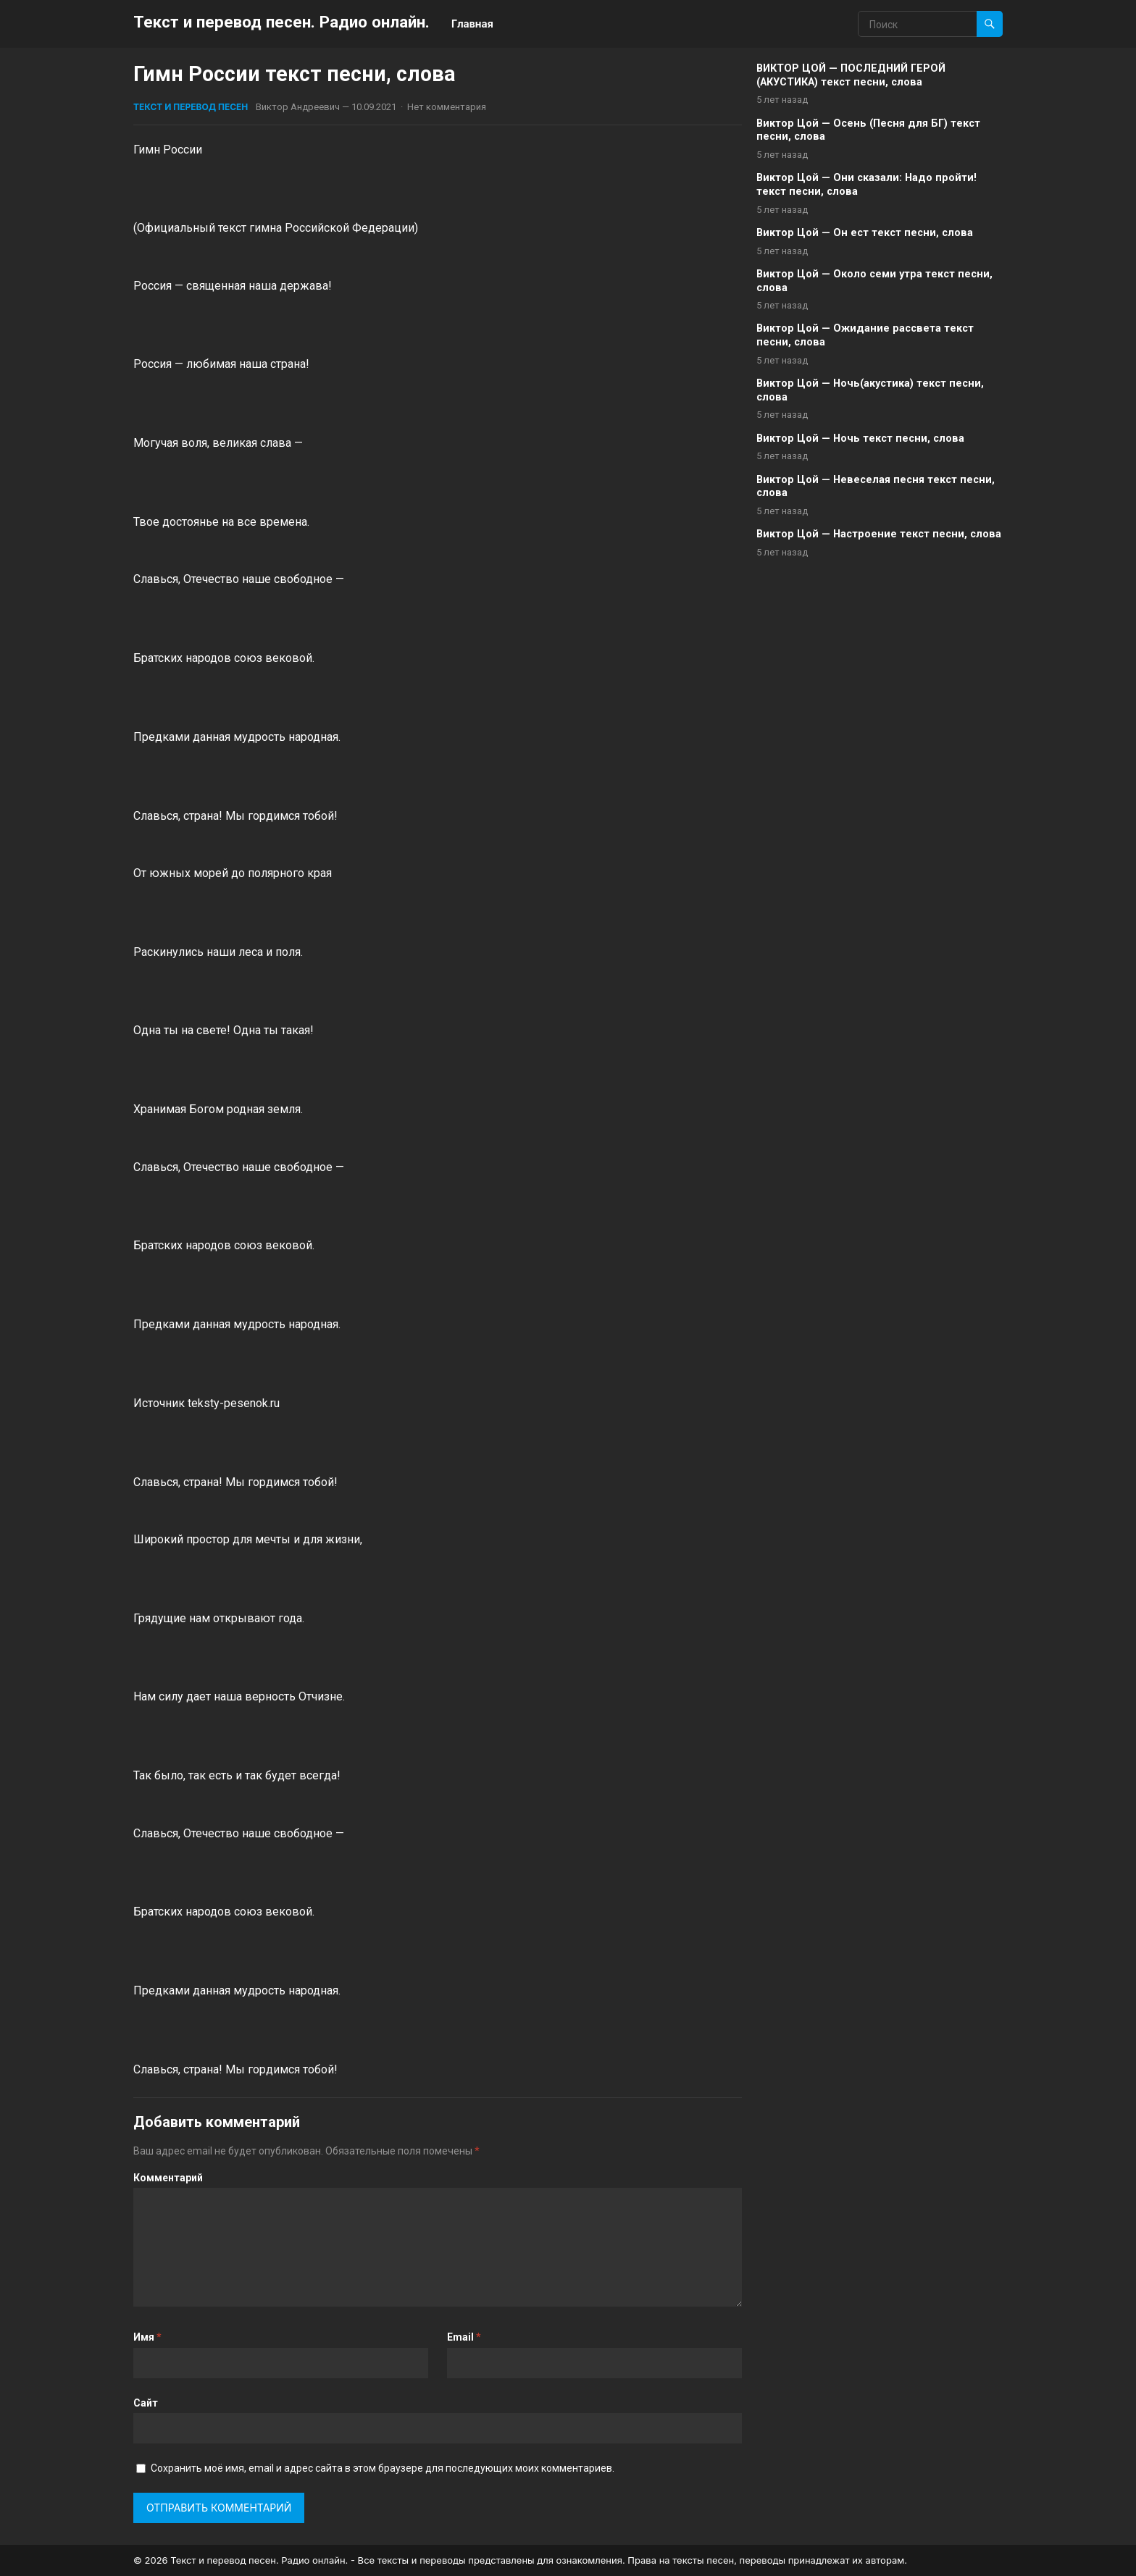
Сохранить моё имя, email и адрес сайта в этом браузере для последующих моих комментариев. (382, 2468)
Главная (472, 23)
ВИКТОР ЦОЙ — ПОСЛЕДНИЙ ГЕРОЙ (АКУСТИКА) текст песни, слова (850, 75)
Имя (147, 2337)
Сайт (145, 2403)
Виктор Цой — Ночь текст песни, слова (860, 438)
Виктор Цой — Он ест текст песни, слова (864, 233)
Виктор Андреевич (298, 106)
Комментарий (168, 2177)
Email (464, 2337)
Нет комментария (446, 106)
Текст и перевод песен (190, 106)
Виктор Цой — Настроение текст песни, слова (878, 534)
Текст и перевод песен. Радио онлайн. (281, 21)
